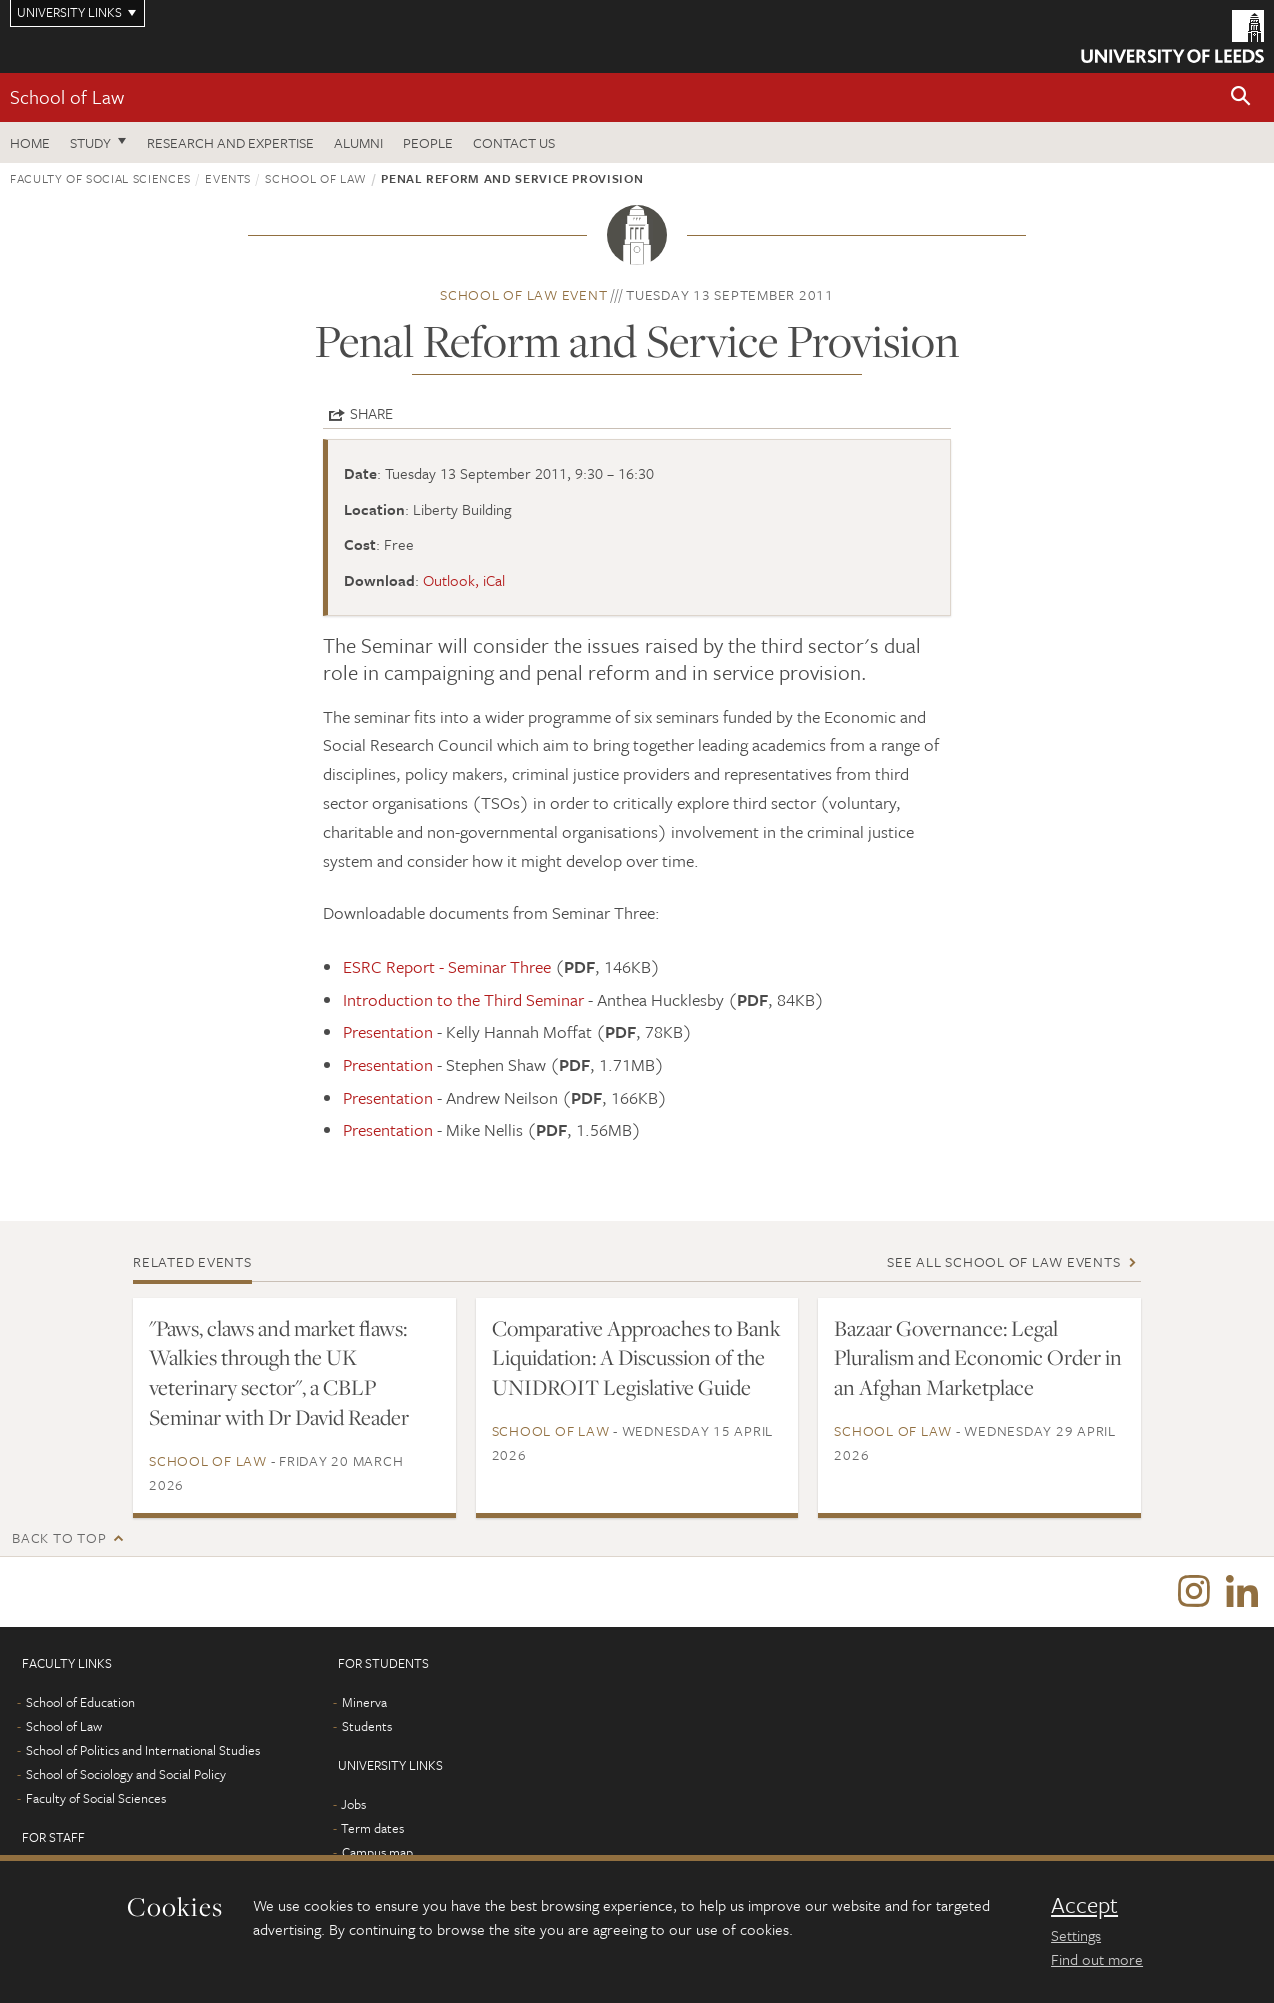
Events (228, 178)
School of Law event (523, 294)
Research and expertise (230, 142)
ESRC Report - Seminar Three (447, 966)
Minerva (364, 1702)
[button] (1241, 97)
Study (90, 142)
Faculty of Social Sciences (100, 178)
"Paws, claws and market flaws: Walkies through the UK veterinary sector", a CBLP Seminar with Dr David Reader (279, 1373)
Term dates (372, 1828)
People (428, 142)
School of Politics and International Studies (143, 1750)
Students (367, 1726)
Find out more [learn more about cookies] (1097, 1959)
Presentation (388, 1031)
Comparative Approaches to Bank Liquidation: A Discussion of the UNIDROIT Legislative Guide (636, 1358)
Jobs (353, 1804)
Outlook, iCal (464, 580)
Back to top (59, 1537)
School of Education (80, 1702)
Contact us (514, 142)
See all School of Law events (1003, 1261)
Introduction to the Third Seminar (463, 999)
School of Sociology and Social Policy (126, 1774)
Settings (1076, 1935)
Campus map (377, 1852)
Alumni (358, 142)
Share (371, 413)
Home (30, 142)
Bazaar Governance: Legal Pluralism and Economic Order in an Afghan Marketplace (978, 1358)
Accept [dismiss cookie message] (1084, 1905)
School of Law (67, 96)
